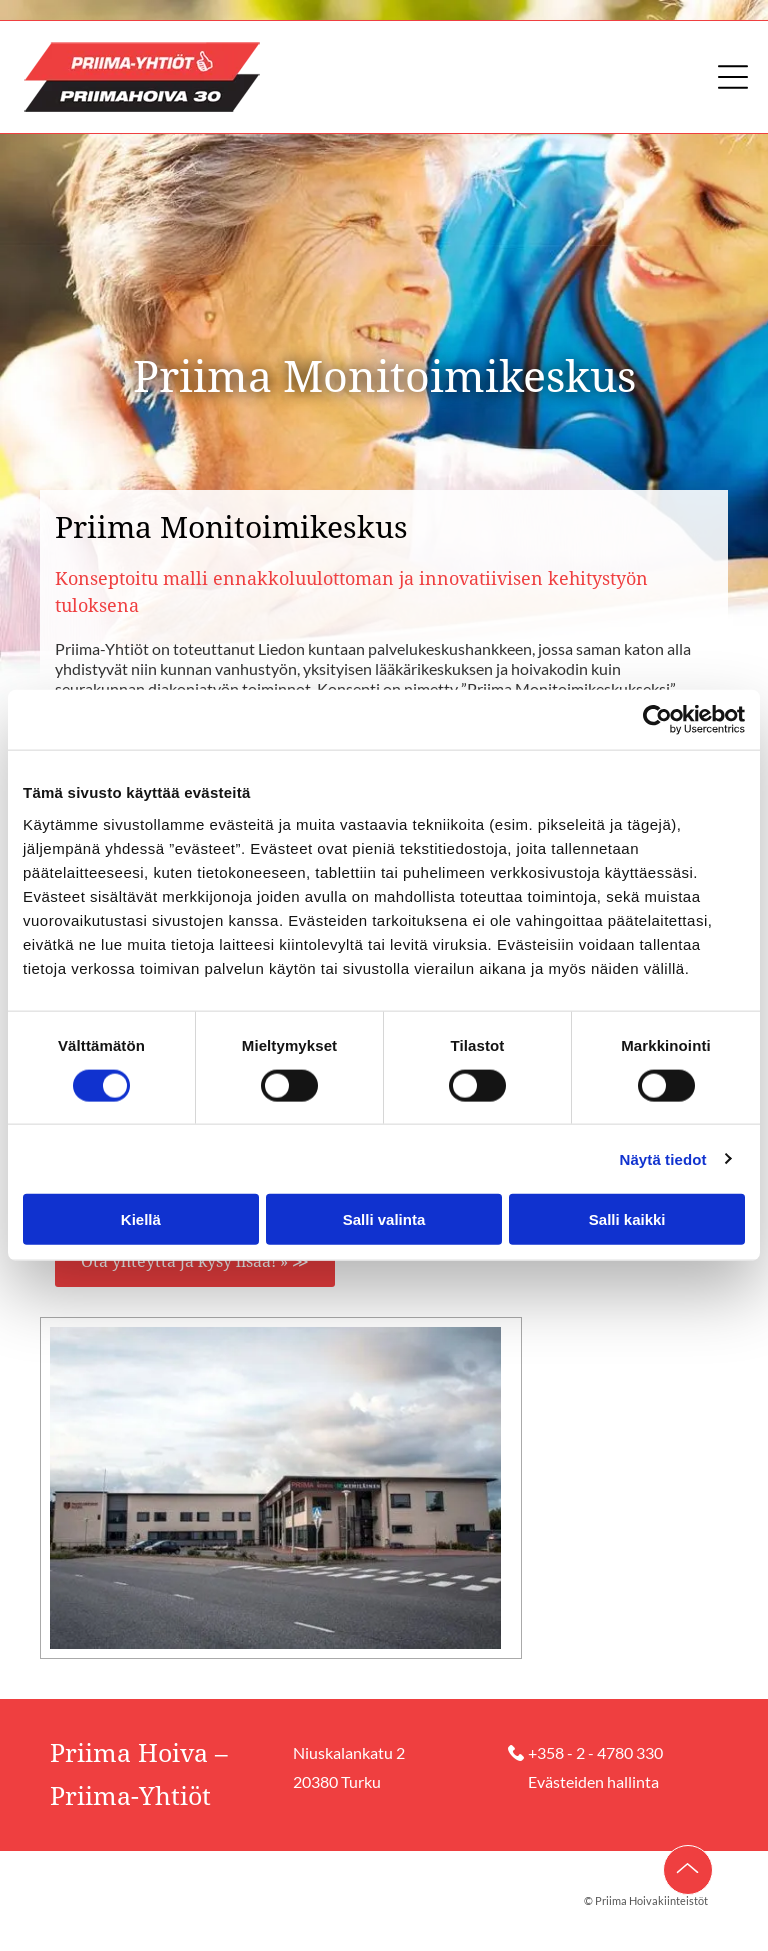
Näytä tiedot (663, 1158)
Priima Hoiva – (139, 1753)
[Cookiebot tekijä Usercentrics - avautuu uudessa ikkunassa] (657, 720)
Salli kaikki (627, 1219)
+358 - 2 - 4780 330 (595, 1752)
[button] (733, 77)
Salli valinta (384, 1219)
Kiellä (141, 1219)
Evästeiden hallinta (593, 1781)
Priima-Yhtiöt (130, 1796)
